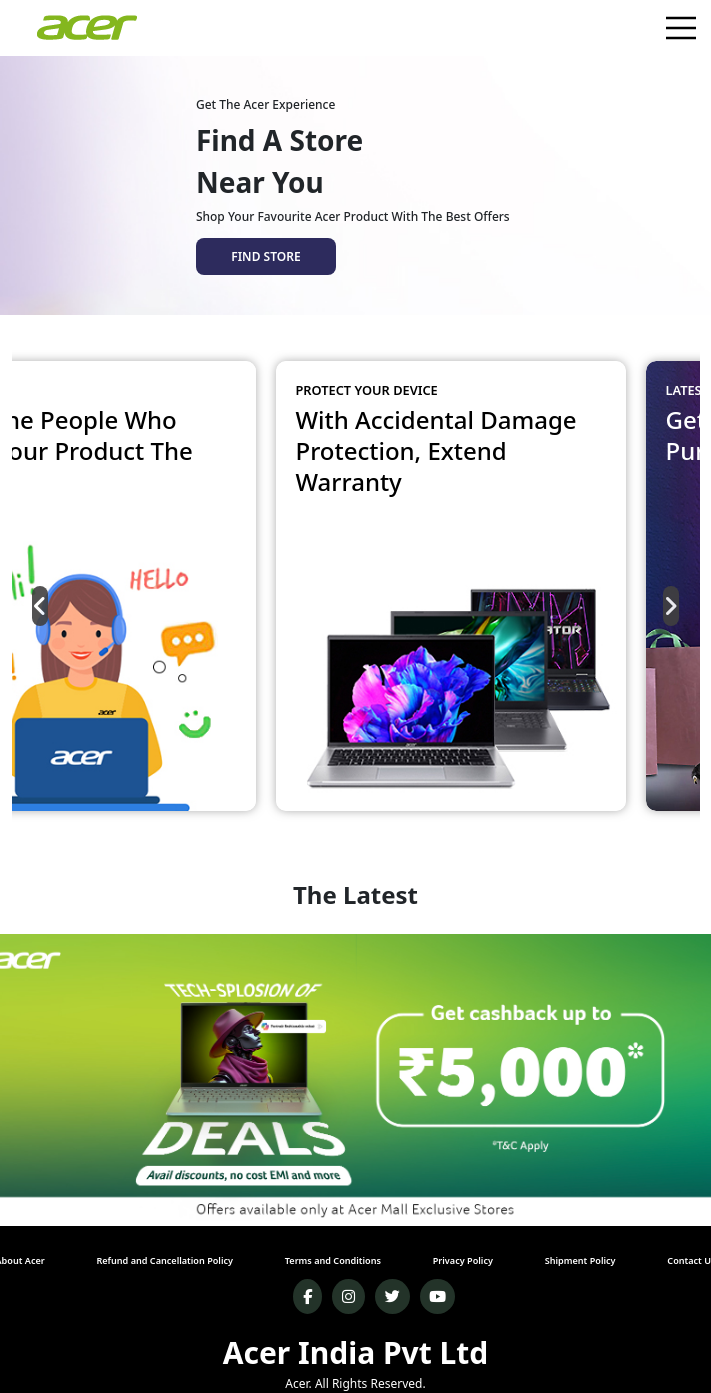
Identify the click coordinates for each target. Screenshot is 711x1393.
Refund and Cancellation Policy (164, 1260)
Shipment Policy (580, 1260)
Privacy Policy (463, 1260)
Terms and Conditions (333, 1260)
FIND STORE (265, 256)
